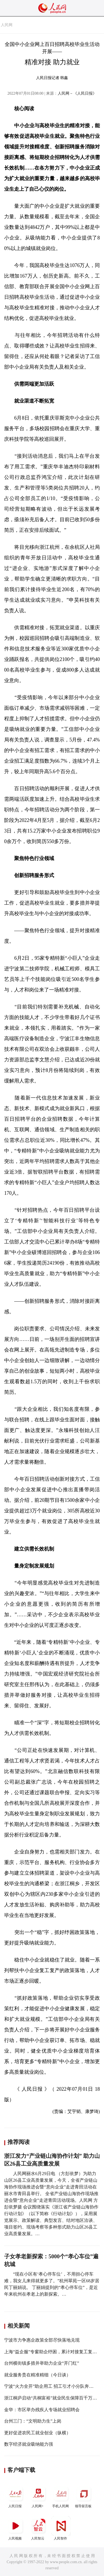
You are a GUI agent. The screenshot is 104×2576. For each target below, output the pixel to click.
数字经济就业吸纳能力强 (28, 2444)
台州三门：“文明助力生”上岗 (32, 2421)
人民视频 (15, 2528)
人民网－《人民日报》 (77, 93)
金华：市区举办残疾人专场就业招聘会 (42, 2409)
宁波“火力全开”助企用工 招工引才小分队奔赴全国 (53, 2386)
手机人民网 (61, 2496)
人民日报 (15, 2496)
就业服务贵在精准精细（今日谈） (37, 2374)
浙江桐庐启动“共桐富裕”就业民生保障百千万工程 (52, 2398)
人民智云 (38, 2528)
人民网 (6, 25)
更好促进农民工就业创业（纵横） (37, 2432)
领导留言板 (83, 2496)
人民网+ (38, 2496)
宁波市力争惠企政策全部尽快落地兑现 (42, 2340)
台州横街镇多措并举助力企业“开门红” (41, 2363)
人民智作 (61, 2528)
